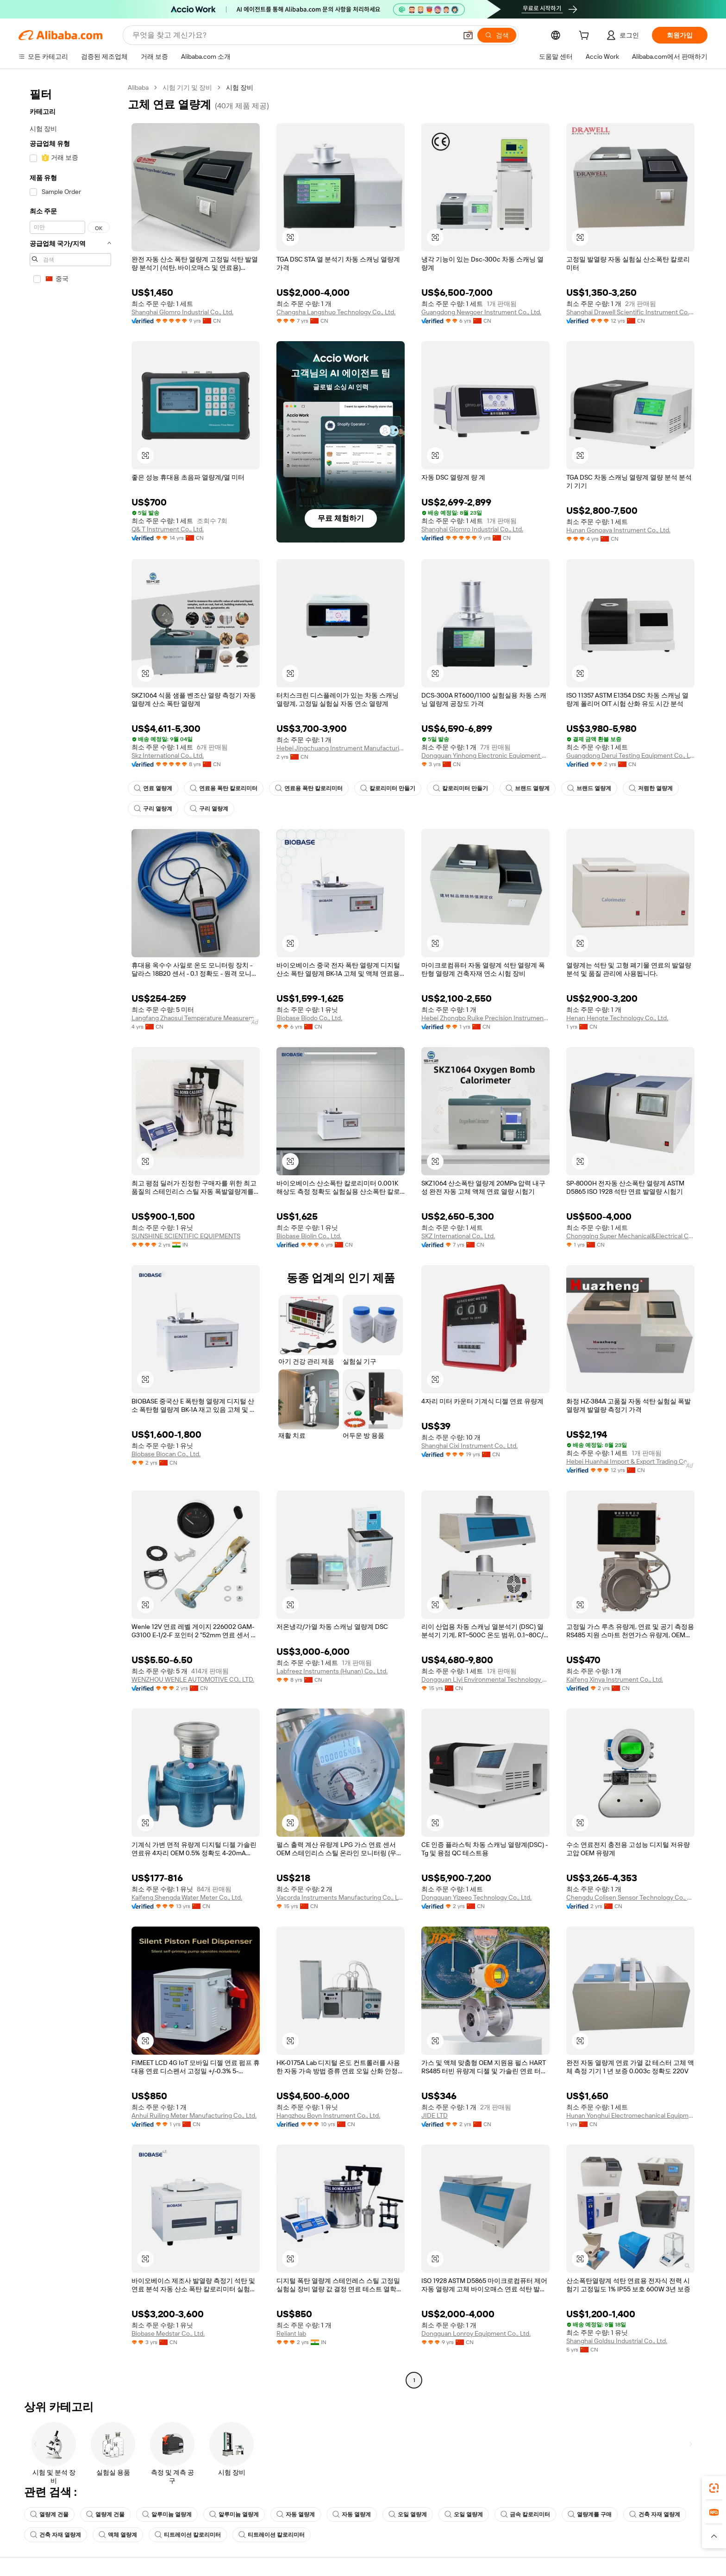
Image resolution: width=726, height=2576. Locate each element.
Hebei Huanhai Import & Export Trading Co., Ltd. (630, 1461)
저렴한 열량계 (651, 788)
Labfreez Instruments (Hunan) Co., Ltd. (332, 1671)
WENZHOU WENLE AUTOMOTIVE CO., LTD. (192, 1679)
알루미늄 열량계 (167, 2514)
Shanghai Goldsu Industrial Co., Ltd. (616, 2341)
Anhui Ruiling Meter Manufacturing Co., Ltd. (194, 2115)
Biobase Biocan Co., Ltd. (165, 1454)
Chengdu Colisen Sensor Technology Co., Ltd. (630, 1897)
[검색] (496, 35)
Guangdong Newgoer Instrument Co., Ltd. (481, 312)
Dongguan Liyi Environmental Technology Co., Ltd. (485, 1679)
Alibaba (138, 87)
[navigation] (70, 1235)
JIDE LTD (434, 2115)
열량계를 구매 (590, 2514)
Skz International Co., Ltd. (167, 755)
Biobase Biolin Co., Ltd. (308, 1236)
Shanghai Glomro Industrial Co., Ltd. (182, 312)
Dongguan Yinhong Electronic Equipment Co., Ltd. (485, 755)
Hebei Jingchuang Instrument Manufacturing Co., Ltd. (340, 748)
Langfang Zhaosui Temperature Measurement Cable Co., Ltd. (195, 1018)
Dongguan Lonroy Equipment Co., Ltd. (476, 2333)
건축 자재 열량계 (654, 2514)
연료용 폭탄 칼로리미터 (223, 788)
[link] (714, 2488)
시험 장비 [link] (239, 87)
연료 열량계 (153, 788)
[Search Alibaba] (293, 35)
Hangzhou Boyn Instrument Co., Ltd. (328, 2115)
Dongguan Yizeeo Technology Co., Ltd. (476, 1897)
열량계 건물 (49, 2514)
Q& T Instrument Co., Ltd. (167, 529)
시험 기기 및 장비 (187, 87)
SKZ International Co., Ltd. (458, 1236)
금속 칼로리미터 (525, 2514)
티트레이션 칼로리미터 (188, 2535)
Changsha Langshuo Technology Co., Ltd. (335, 312)
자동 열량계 (295, 2514)
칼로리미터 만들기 (387, 788)
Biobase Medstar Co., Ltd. (168, 2333)
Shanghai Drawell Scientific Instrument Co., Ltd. (630, 312)
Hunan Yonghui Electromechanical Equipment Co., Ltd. (630, 2115)
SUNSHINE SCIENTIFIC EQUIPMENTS (185, 1236)
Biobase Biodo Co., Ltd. (309, 1018)
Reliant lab (291, 2333)
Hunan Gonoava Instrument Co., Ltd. (618, 530)
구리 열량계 (153, 808)
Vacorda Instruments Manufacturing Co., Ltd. (340, 1897)
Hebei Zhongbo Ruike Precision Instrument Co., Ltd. (485, 1018)
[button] (468, 35)
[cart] (586, 36)
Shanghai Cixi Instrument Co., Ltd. (469, 1445)
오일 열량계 (407, 2514)
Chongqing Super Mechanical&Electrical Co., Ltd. (630, 1236)
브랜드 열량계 (528, 788)
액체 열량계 (118, 2535)
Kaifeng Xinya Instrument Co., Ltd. (614, 1679)
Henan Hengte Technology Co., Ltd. (617, 1018)
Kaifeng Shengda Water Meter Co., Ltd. (186, 1897)
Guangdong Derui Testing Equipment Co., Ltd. (630, 755)
